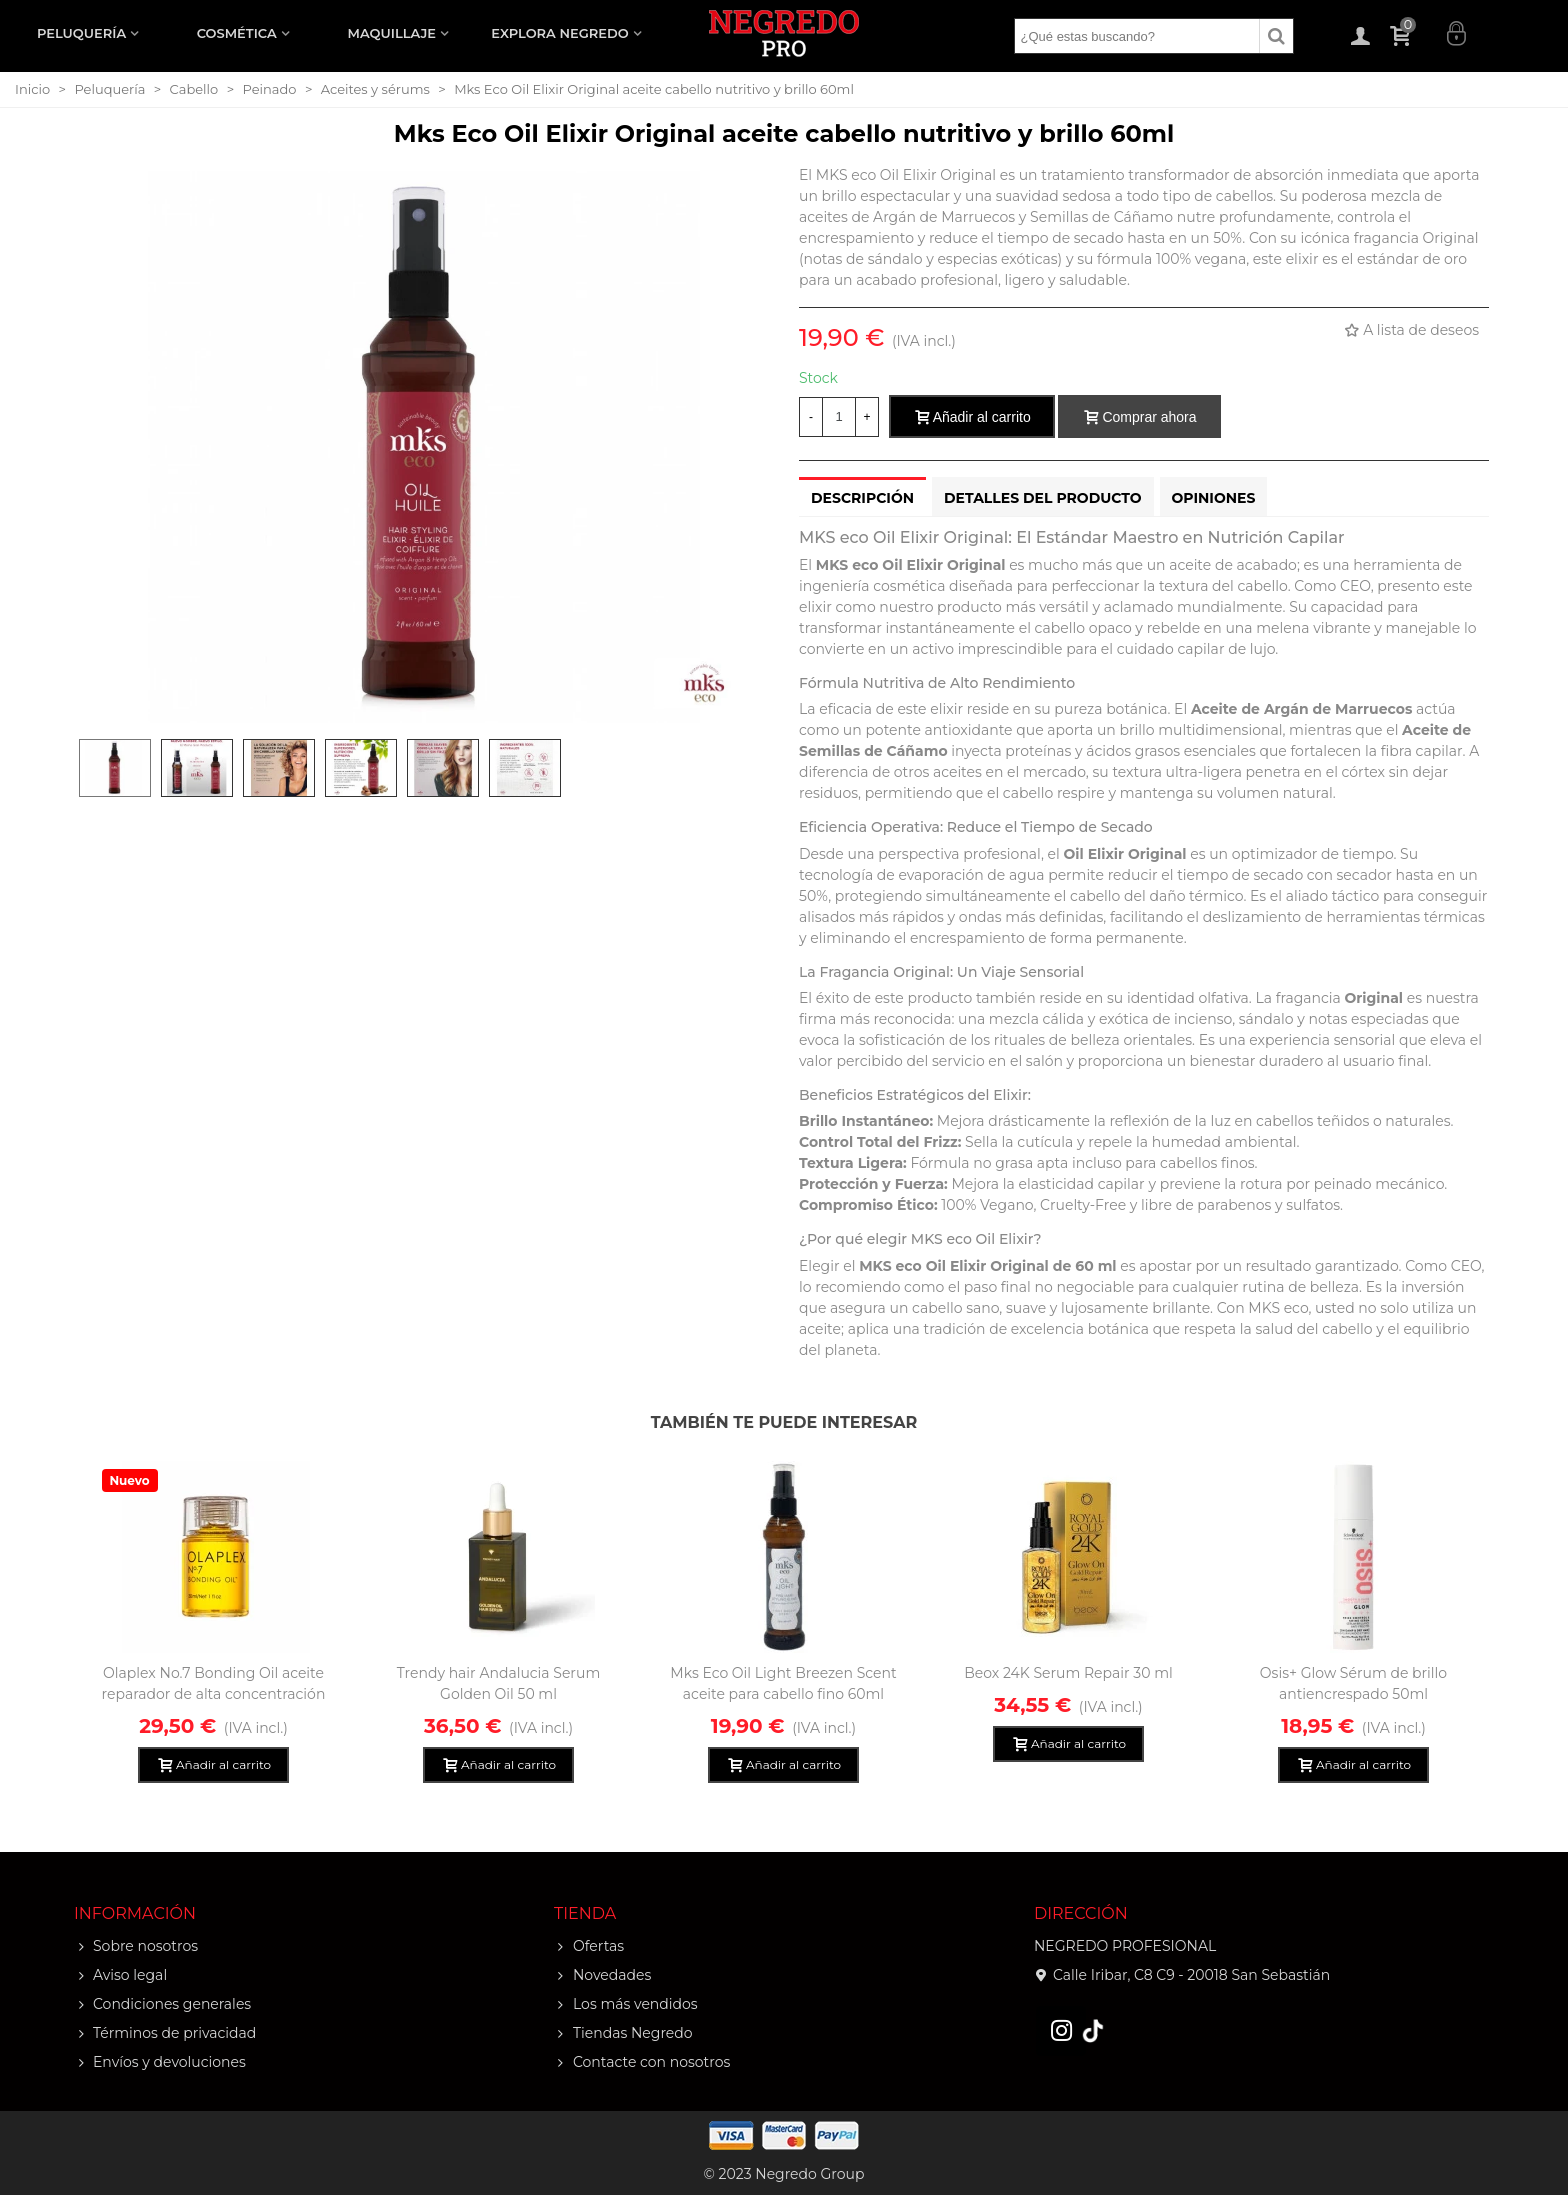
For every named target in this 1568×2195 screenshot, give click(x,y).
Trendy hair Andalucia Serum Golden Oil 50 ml (499, 1683)
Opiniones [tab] (1214, 498)
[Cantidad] (839, 417)
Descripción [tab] (862, 498)
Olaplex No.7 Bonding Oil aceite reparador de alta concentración (214, 1683)
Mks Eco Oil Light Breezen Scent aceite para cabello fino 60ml (783, 1683)
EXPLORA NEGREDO (559, 33)
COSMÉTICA (237, 33)
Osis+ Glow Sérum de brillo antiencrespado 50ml (1353, 1683)
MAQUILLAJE (392, 33)
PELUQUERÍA (81, 33)
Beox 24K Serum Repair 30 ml (1068, 1673)
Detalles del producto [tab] (1043, 498)
